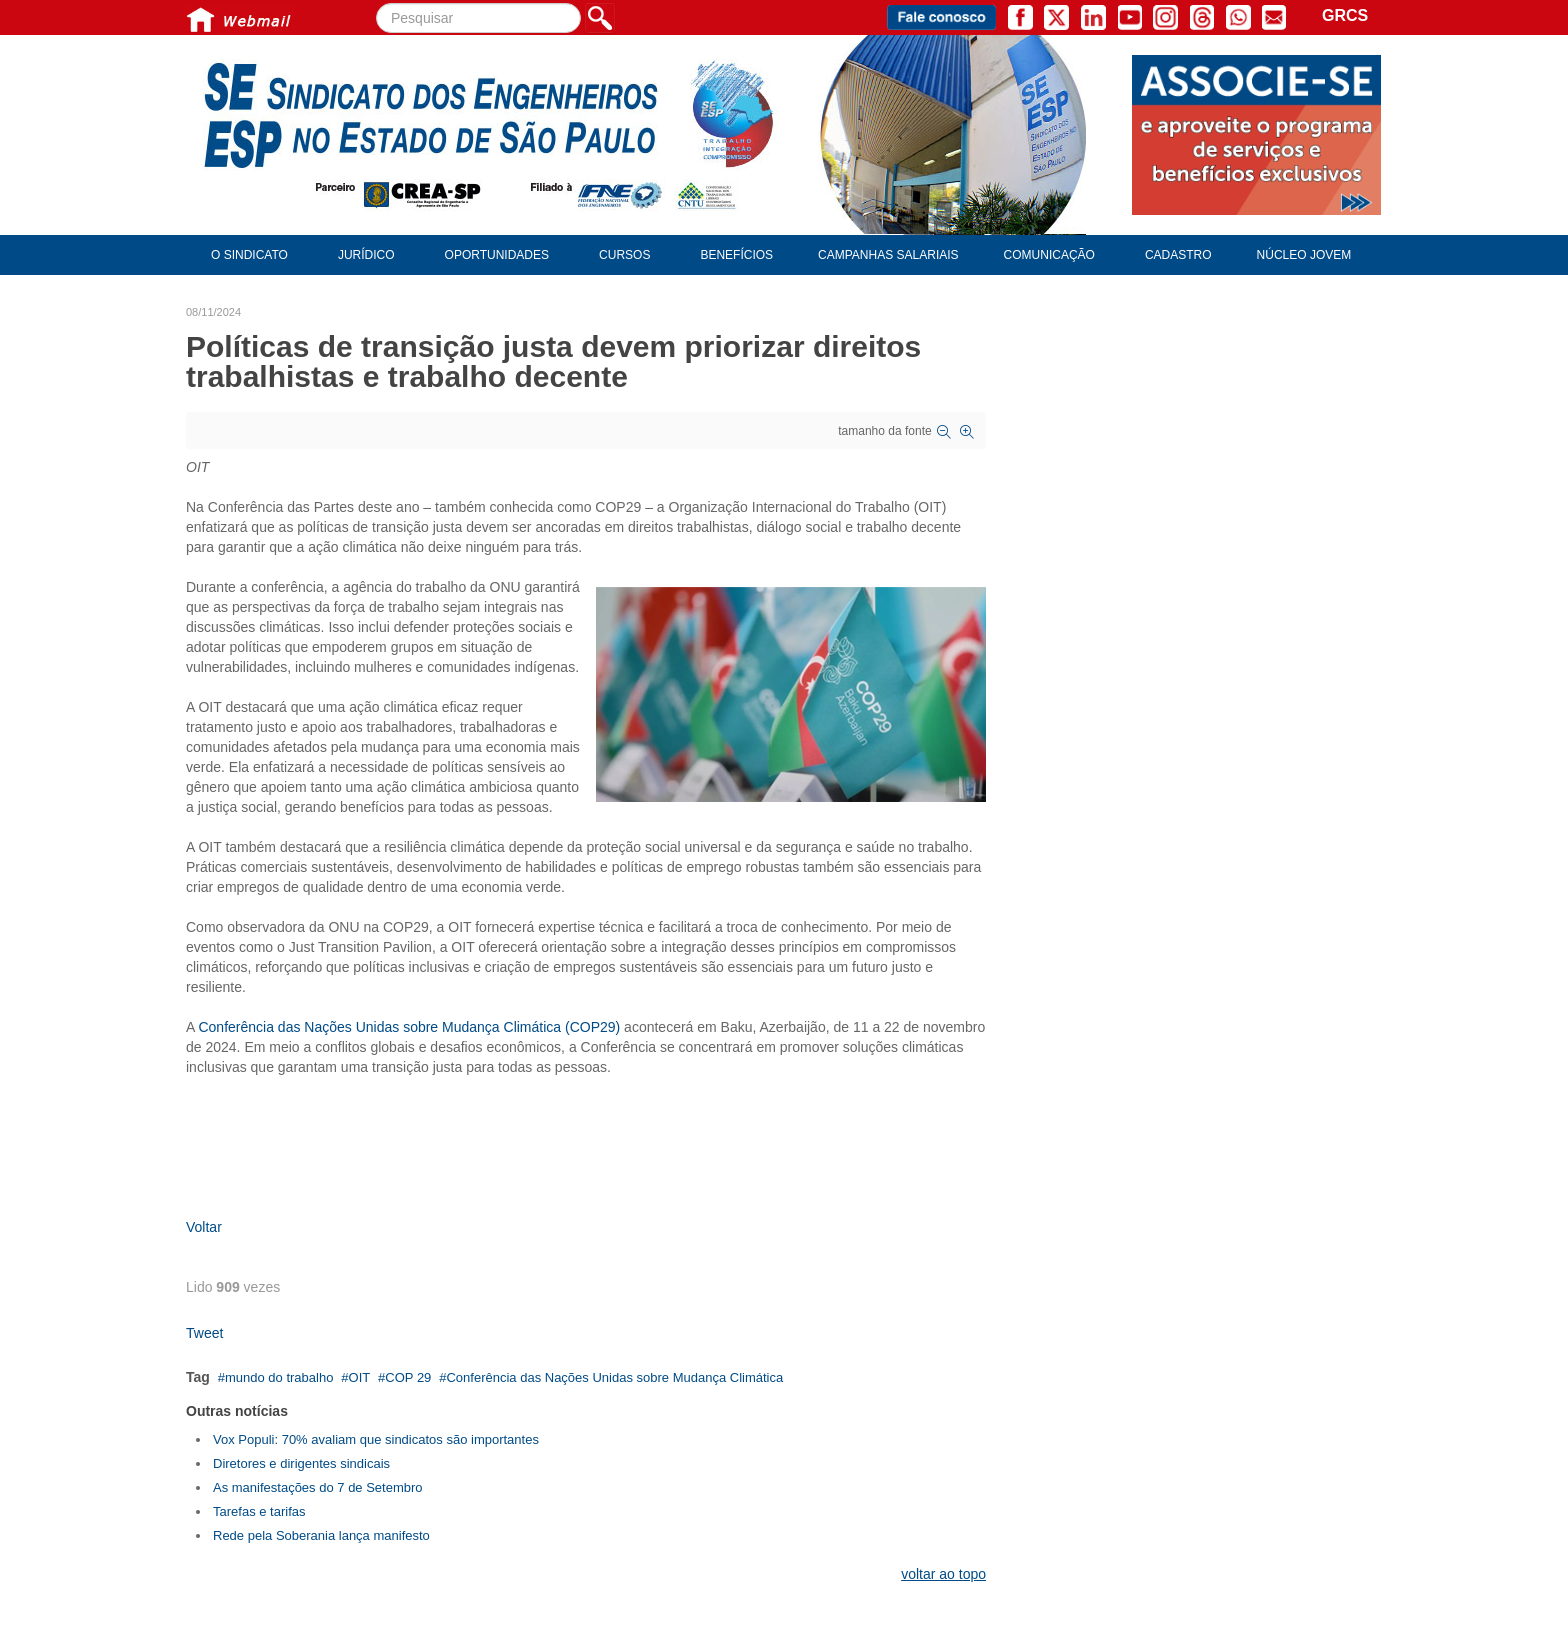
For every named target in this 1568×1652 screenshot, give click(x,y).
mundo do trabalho (279, 1377)
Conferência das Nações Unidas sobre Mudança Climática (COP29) (409, 1027)
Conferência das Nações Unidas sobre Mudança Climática (614, 1377)
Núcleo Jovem (1304, 255)
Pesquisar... (376, 3)
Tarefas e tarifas (259, 1511)
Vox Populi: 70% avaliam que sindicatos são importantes (376, 1439)
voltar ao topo (943, 1574)
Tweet (204, 1333)
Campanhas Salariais (888, 255)
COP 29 (408, 1377)
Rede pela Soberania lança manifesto (321, 1535)
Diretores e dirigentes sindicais (301, 1463)
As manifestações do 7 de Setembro (318, 1487)
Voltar (204, 1227)
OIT (360, 1377)
